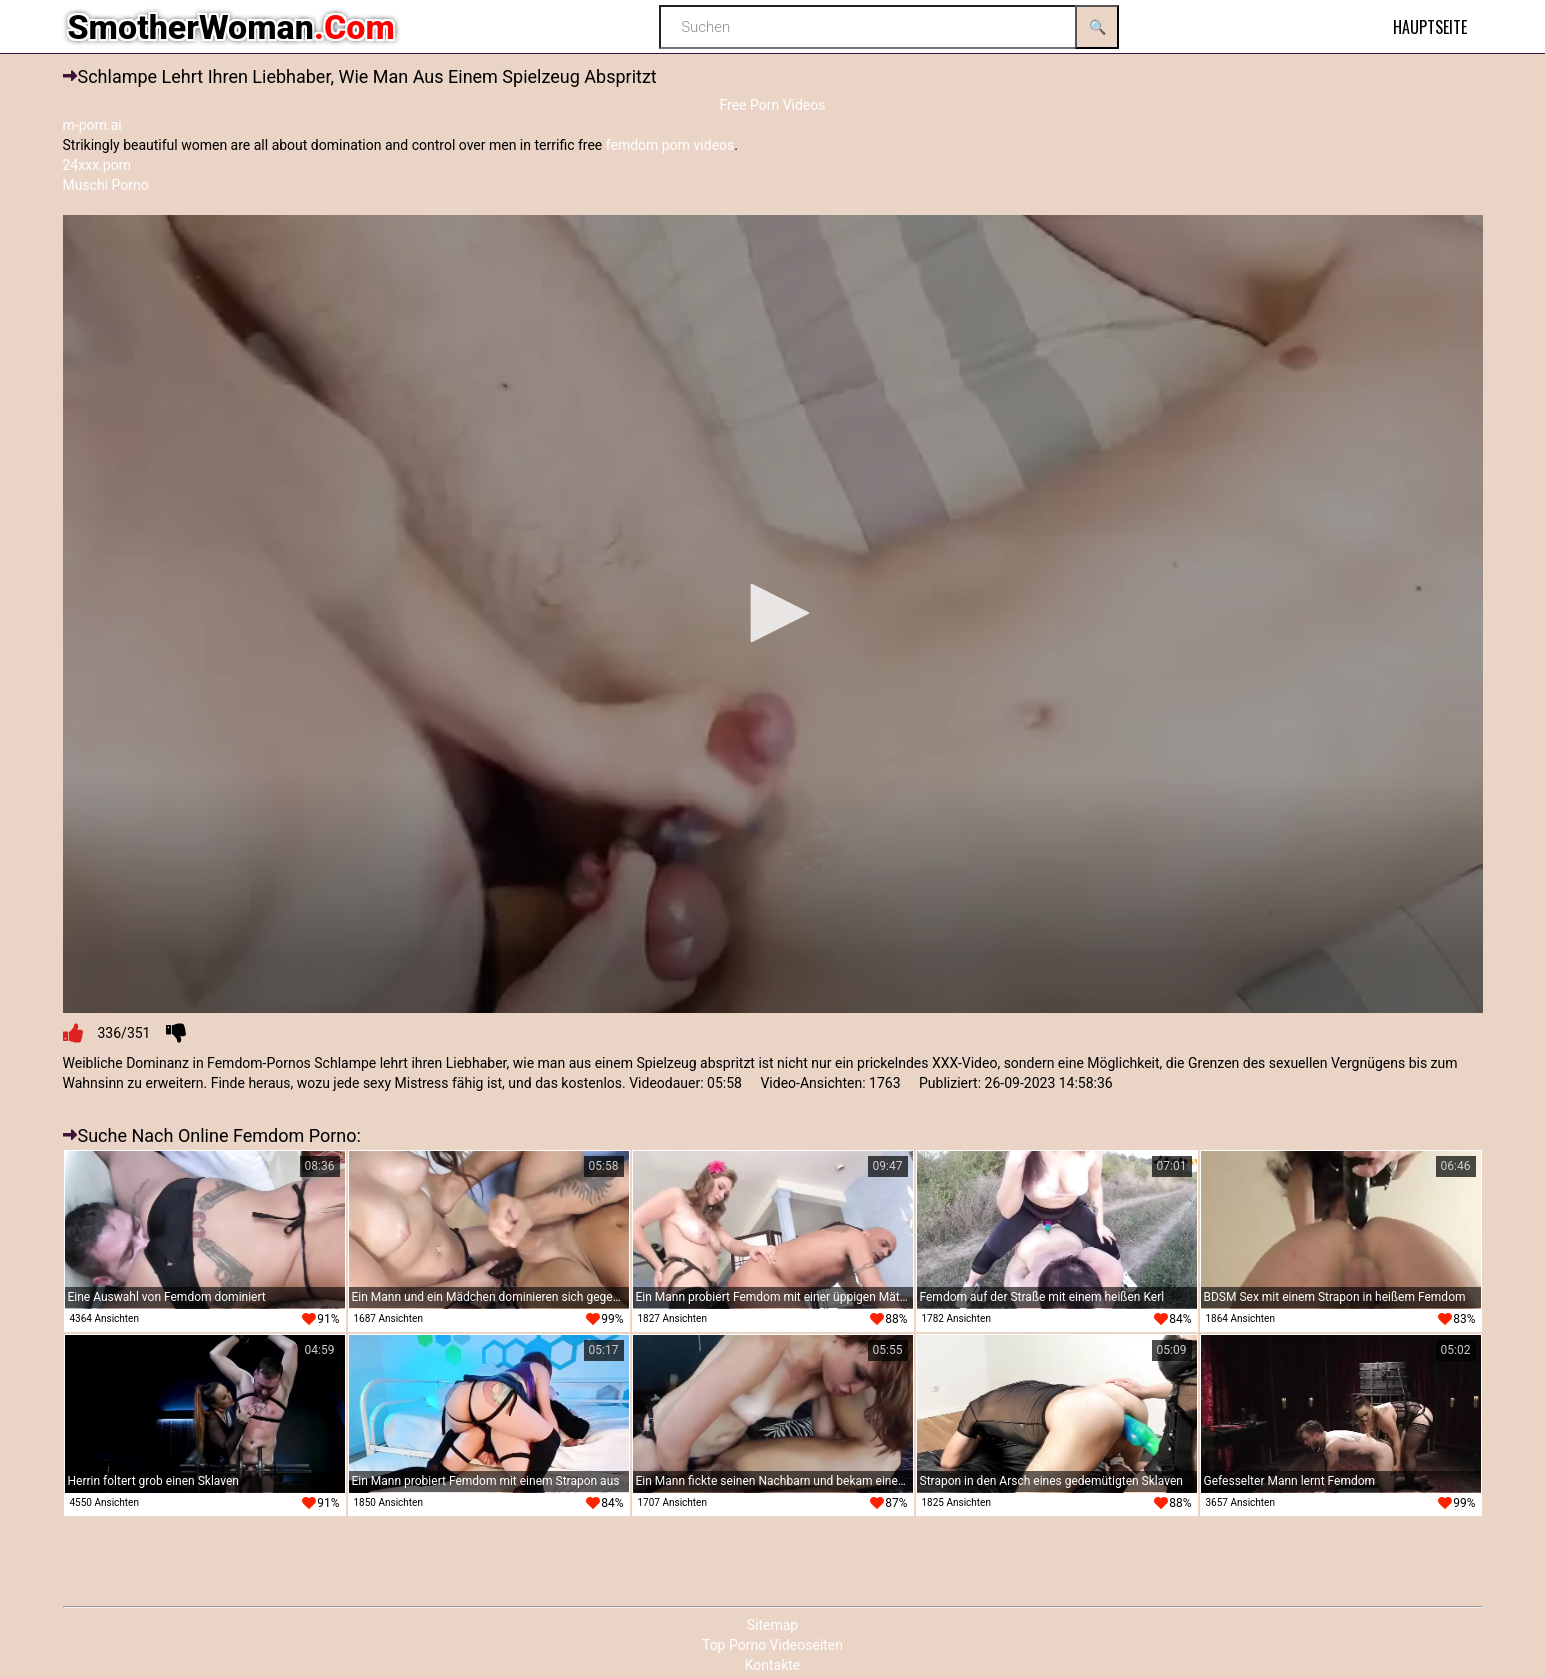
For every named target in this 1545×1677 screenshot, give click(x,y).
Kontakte (773, 1665)
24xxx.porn (97, 165)
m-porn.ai (92, 125)
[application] (773, 614)
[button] (773, 613)
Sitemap (772, 1625)
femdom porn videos (670, 145)
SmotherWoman (231, 27)
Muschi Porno (106, 185)
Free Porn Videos (772, 105)
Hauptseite (1430, 27)
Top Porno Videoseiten (772, 1645)
